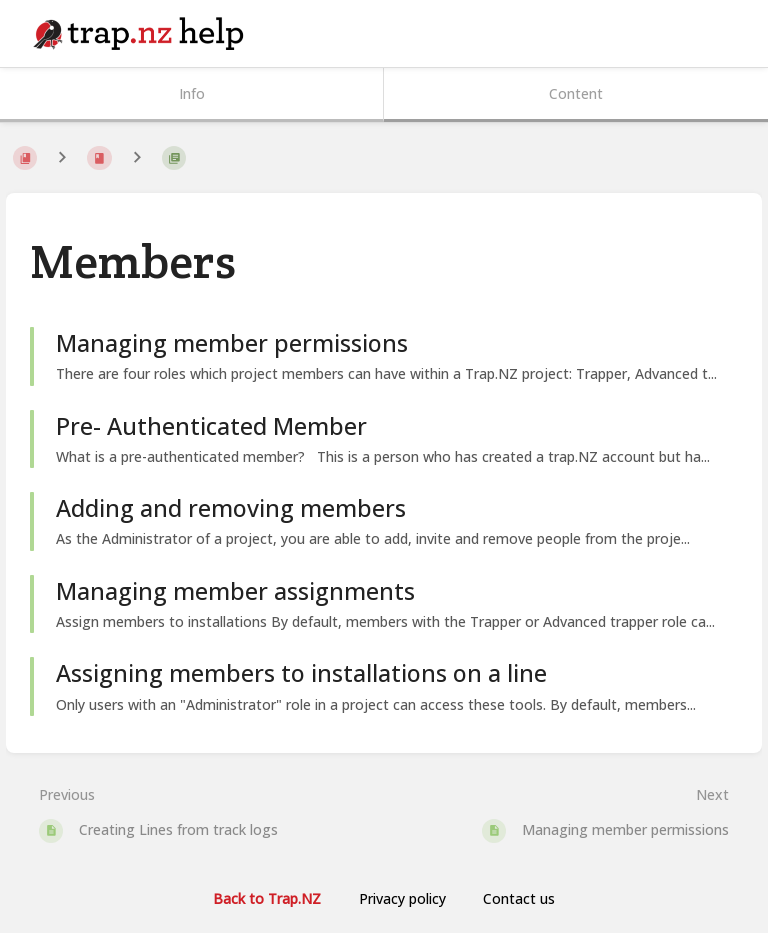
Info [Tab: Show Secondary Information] (192, 93)
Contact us (519, 898)
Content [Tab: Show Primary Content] (576, 93)
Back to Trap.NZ (267, 898)
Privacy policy (402, 898)
